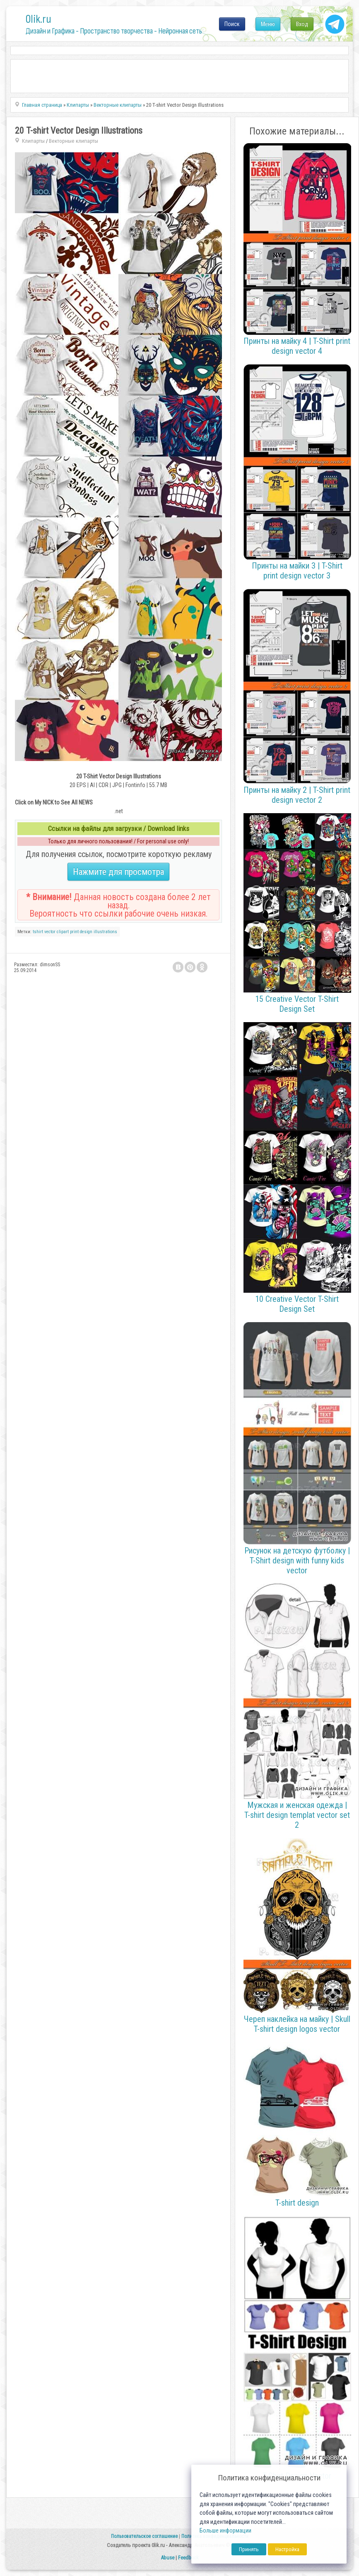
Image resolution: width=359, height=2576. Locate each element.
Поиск (232, 24)
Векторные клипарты (73, 141)
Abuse (167, 2557)
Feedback (188, 2557)
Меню (268, 24)
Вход (302, 24)
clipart (63, 931)
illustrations (105, 931)
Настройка (287, 2549)
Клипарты (33, 141)
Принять (249, 2549)
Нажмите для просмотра (118, 872)
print (74, 931)
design (86, 931)
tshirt (38, 931)
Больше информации (225, 2530)
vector (49, 931)
